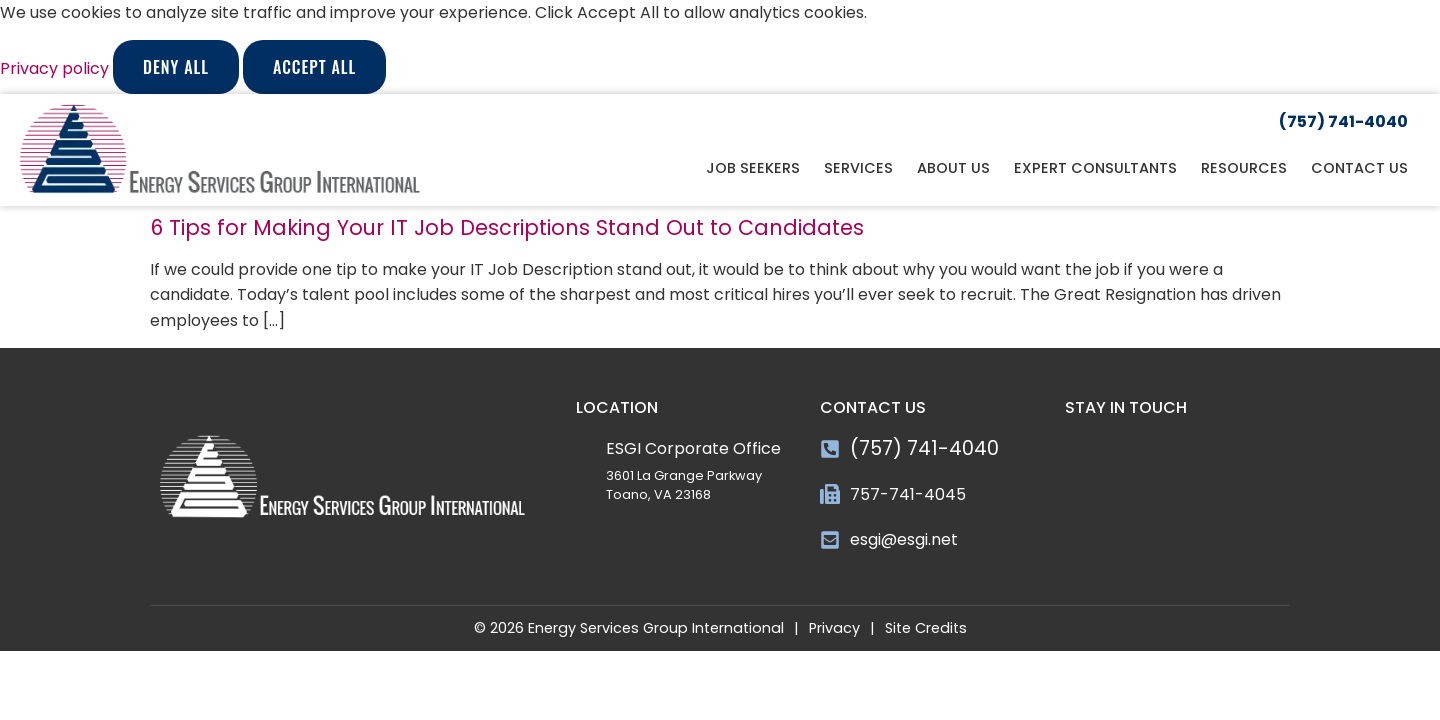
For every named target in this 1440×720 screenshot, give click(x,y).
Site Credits (926, 628)
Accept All (314, 67)
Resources (1244, 168)
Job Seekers (753, 168)
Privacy (834, 628)
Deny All (176, 67)
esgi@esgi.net (904, 539)
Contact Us (1359, 168)
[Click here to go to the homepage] (220, 150)
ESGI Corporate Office (693, 448)
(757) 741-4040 (924, 448)
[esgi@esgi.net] (830, 540)
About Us (953, 168)
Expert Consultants (1095, 168)
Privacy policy (56, 68)
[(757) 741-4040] (830, 449)
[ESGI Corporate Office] (586, 446)
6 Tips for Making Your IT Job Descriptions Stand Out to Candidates (507, 227)
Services (858, 168)
